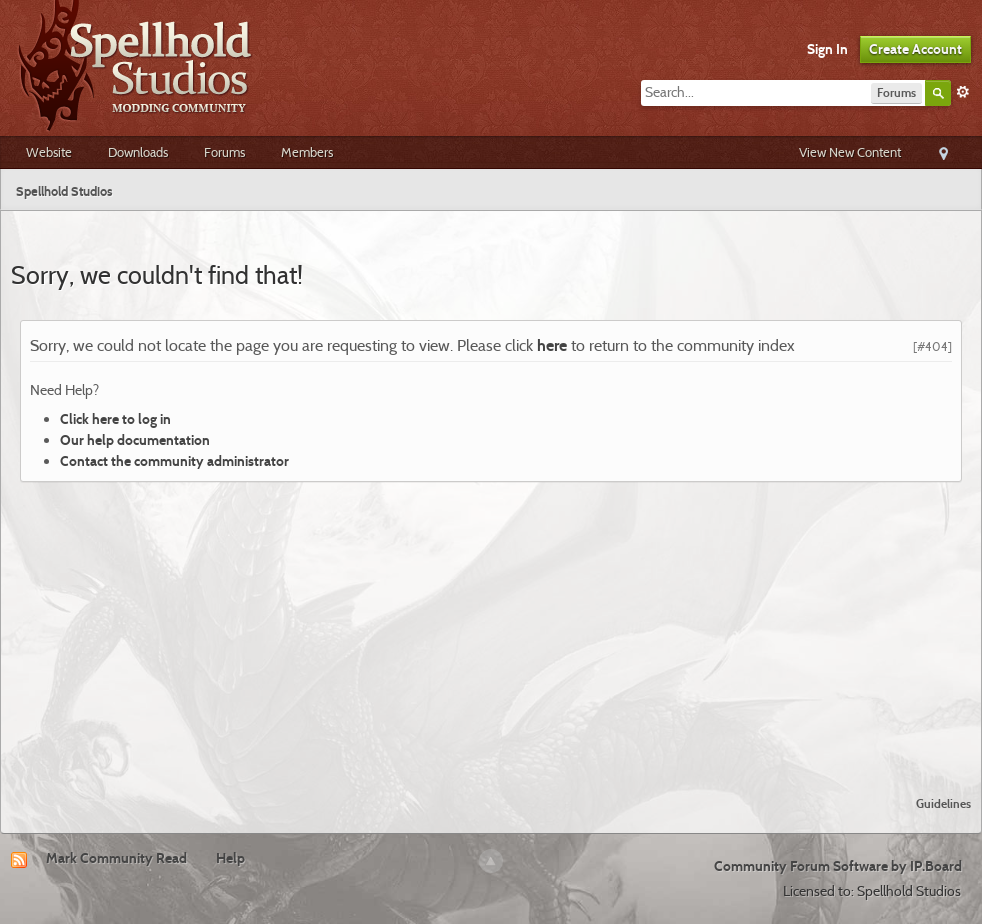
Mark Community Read (116, 858)
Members (307, 152)
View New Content (850, 152)
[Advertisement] (491, 631)
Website (49, 152)
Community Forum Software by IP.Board (838, 866)
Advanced (963, 92)
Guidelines (943, 803)
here (552, 345)
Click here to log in (115, 419)
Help (230, 858)
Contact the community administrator (174, 461)
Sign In (827, 49)
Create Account (915, 49)
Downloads (138, 152)
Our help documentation (135, 440)
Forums (224, 152)
